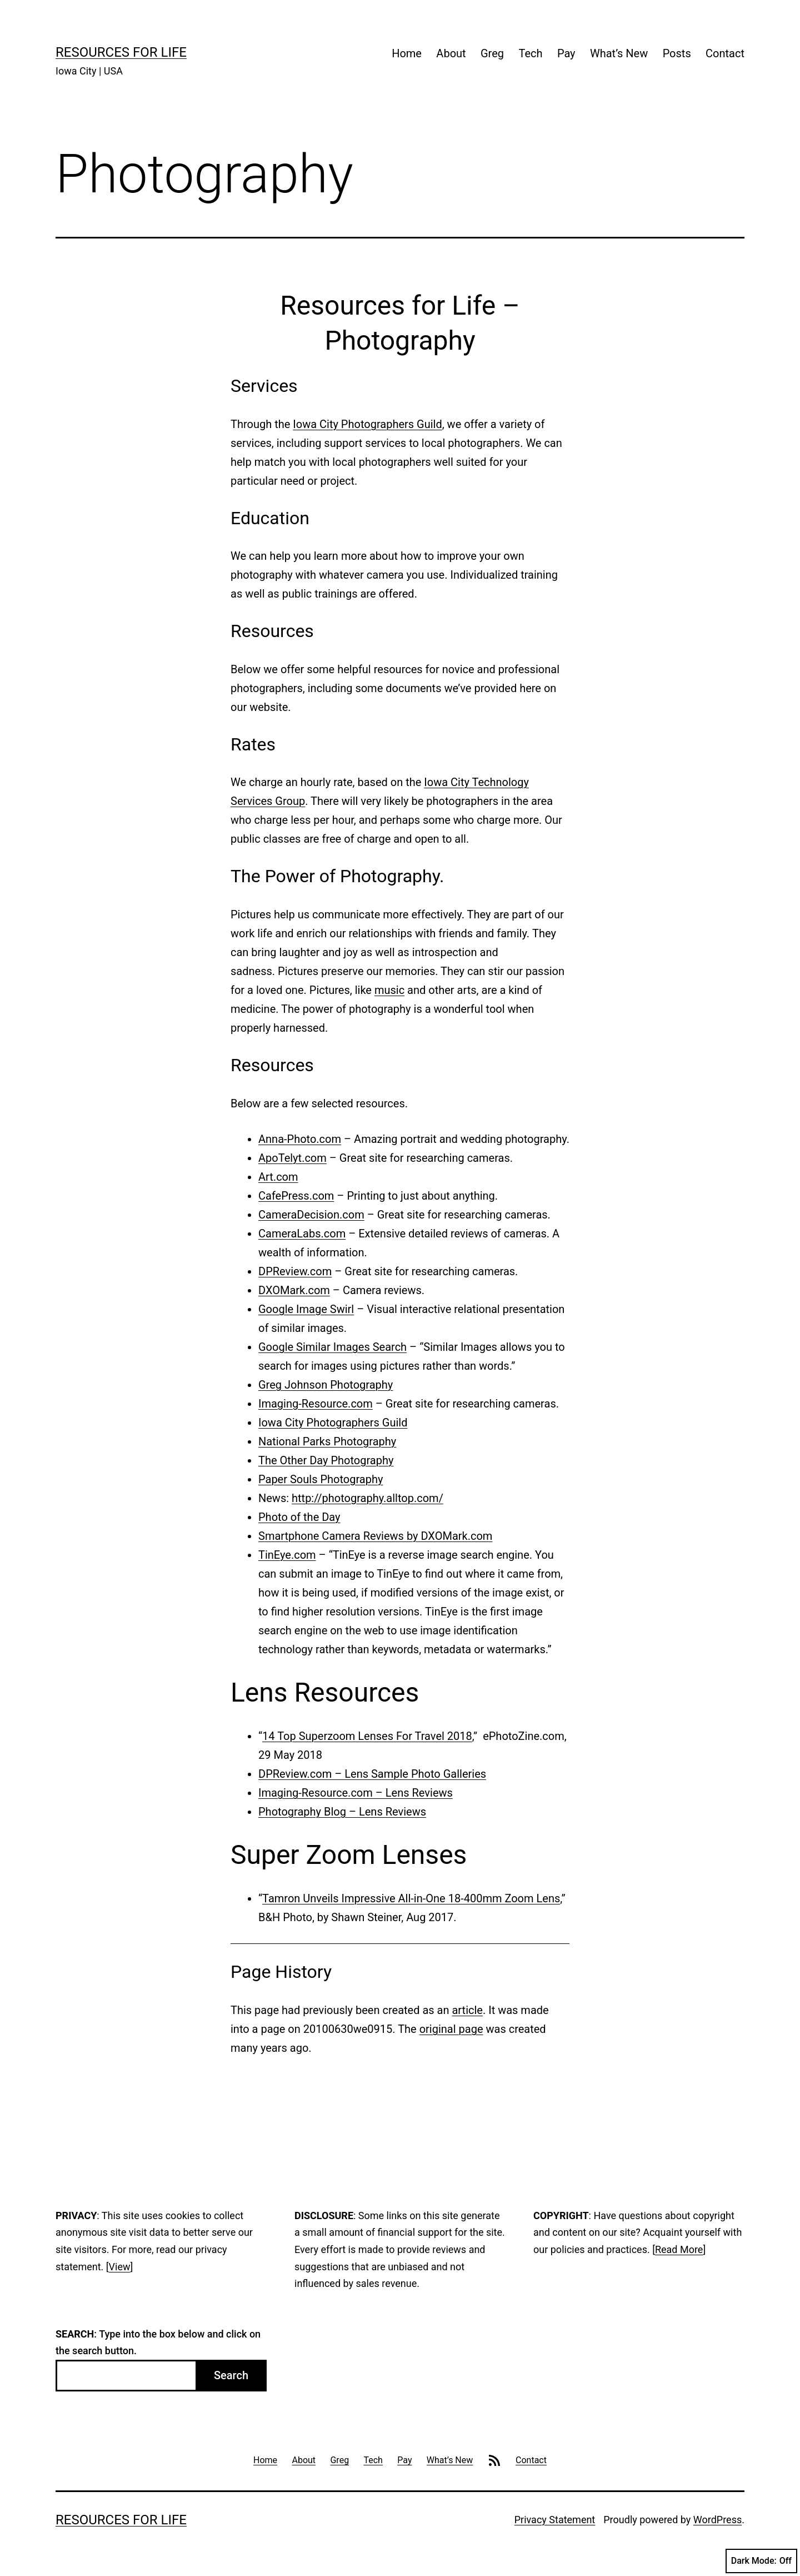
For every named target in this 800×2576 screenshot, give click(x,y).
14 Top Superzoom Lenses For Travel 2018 (367, 1736)
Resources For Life (121, 52)
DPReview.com (295, 1271)
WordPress (717, 2519)
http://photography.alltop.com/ (367, 1498)
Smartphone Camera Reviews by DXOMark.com (375, 1536)
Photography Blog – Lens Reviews (342, 1811)
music (389, 990)
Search (231, 2375)
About (451, 53)
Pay (566, 53)
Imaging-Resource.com (315, 1403)
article (467, 2010)
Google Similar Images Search (332, 1347)
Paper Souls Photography (320, 1479)
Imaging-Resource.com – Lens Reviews (355, 1792)
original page (451, 2029)
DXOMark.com (294, 1290)
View (120, 2266)
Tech (530, 53)
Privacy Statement (555, 2519)
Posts (677, 53)
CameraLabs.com (302, 1233)
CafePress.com (296, 1195)
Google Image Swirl (306, 1309)
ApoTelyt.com (292, 1158)
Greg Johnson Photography (325, 1384)
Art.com (278, 1176)
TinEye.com (287, 1554)
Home (407, 53)
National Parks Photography (327, 1441)
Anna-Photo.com (299, 1139)
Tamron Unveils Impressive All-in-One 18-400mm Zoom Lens (411, 1898)
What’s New (619, 53)
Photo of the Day (299, 1517)
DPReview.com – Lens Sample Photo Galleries (372, 1774)
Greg (492, 53)
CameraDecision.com (311, 1214)
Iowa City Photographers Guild (367, 424)
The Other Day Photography (325, 1460)
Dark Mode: (761, 2561)
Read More (679, 2249)
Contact (725, 53)
